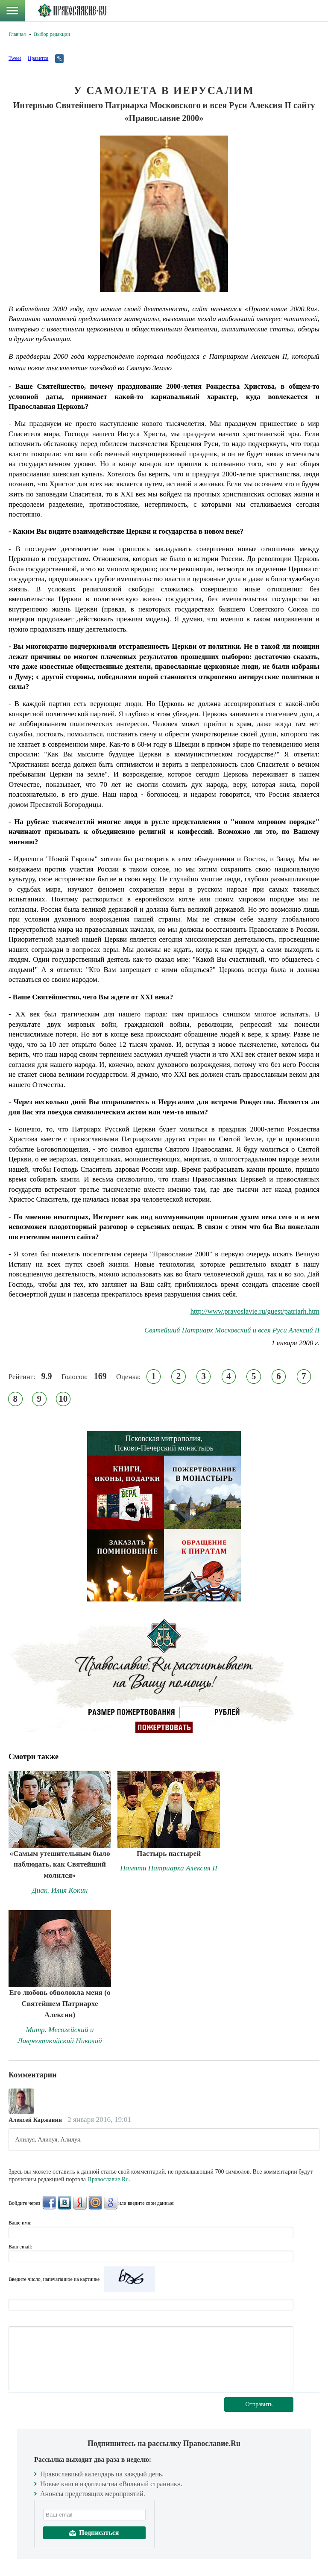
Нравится (38, 58)
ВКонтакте (64, 2203)
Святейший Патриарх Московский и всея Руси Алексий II (231, 1330)
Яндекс (80, 2203)
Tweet (15, 58)
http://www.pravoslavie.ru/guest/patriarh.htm (254, 1311)
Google (110, 2203)
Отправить (258, 2404)
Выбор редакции (52, 34)
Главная (17, 34)
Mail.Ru (95, 2203)
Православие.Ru (108, 2179)
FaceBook (49, 2203)
